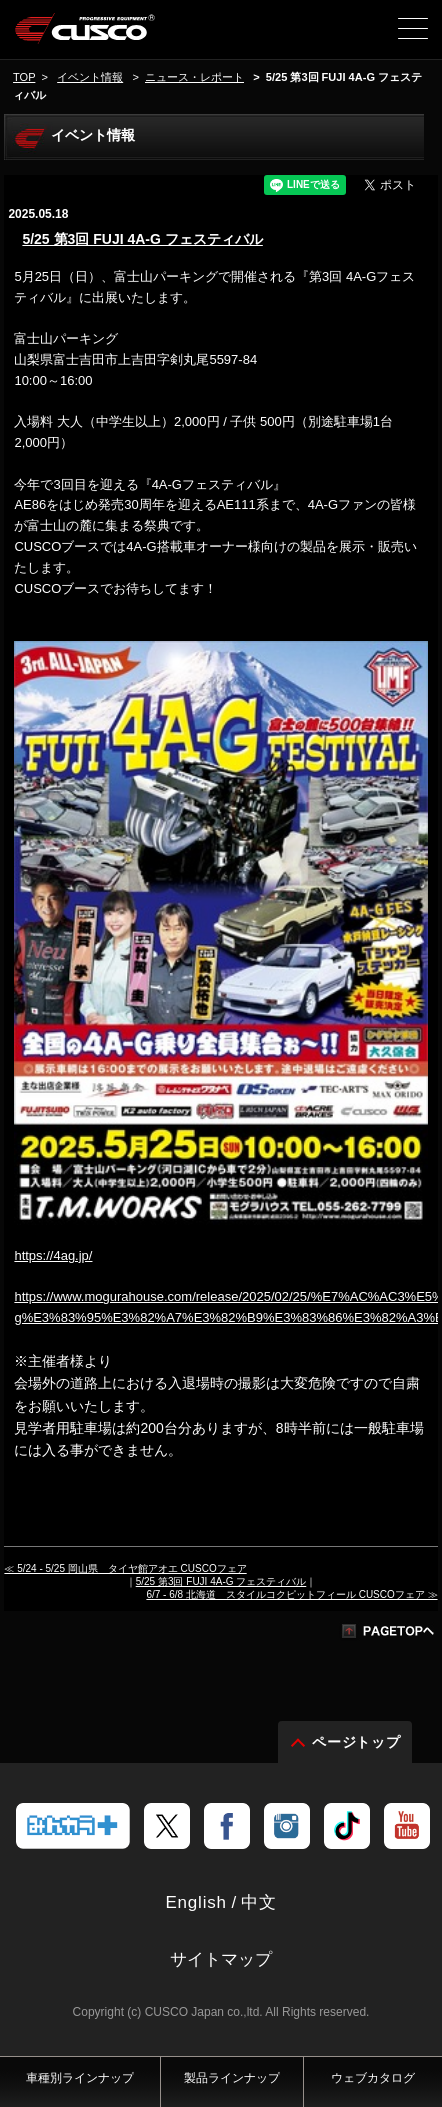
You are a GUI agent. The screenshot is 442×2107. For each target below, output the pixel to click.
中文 (259, 1902)
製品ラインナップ (232, 2078)
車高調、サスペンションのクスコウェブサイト (85, 36)
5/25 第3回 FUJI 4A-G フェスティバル (142, 239)
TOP (24, 77)
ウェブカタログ (373, 2078)
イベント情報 (90, 77)
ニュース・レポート (194, 77)
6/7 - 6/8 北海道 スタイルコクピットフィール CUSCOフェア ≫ (291, 1594)
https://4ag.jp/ (53, 1255)
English (195, 1902)
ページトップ (357, 1742)
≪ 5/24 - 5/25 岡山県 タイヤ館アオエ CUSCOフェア (125, 1568)
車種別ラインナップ (80, 2078)
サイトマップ (221, 1959)
